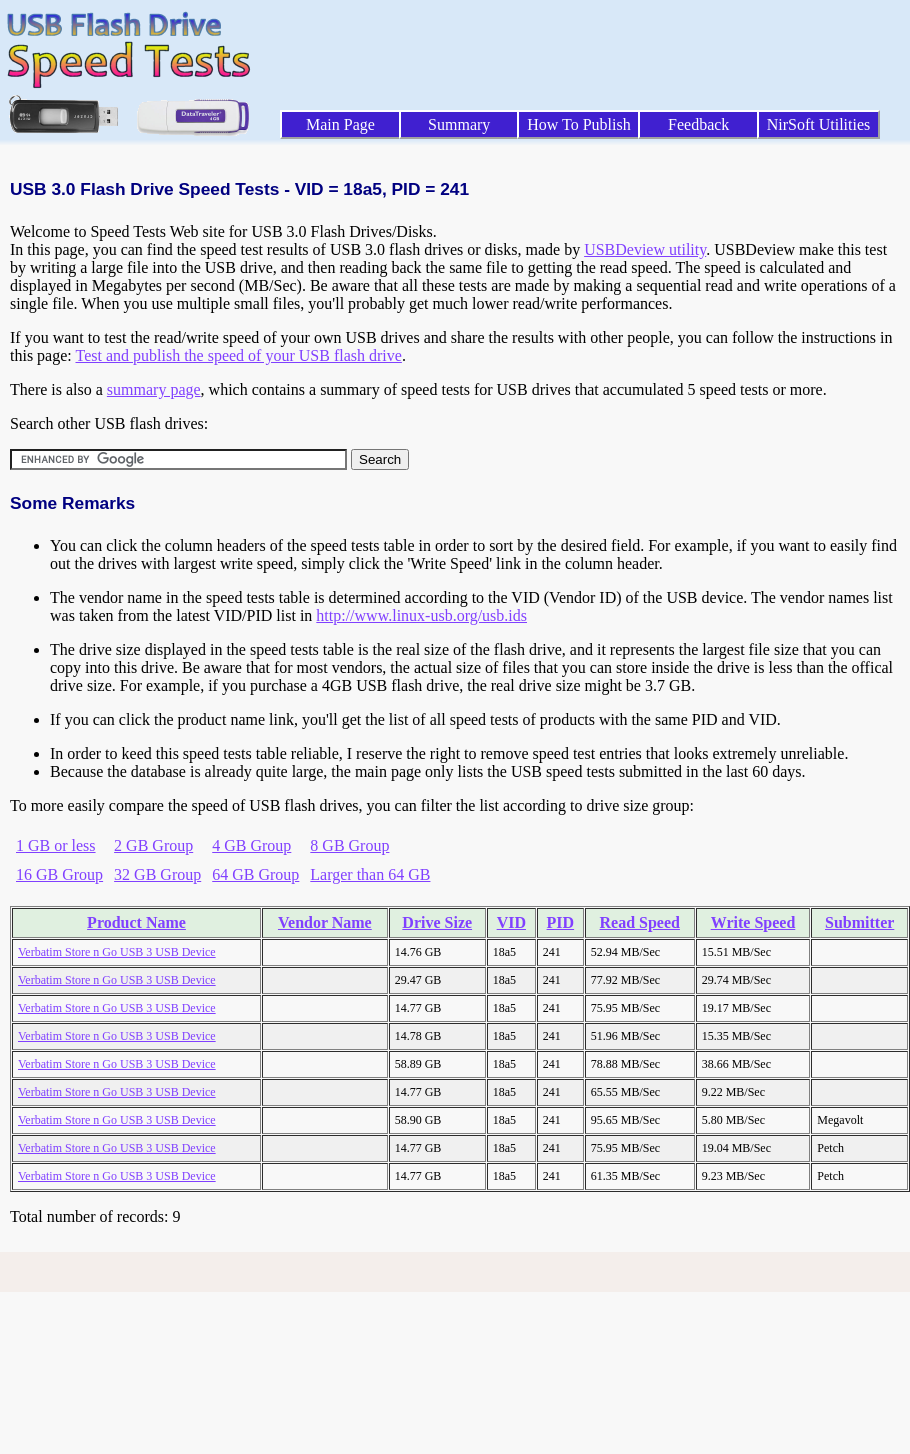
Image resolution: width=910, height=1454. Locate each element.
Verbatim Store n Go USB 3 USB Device (117, 952)
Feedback (698, 124)
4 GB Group (251, 845)
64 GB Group (255, 874)
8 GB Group (349, 845)
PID (561, 922)
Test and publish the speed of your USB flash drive (238, 355)
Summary (459, 124)
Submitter (859, 922)
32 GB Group (157, 874)
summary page (154, 389)
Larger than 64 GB (370, 874)
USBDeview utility (645, 249)
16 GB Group (59, 874)
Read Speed (640, 922)
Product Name (136, 922)
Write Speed (753, 922)
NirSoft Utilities (819, 124)
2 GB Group (153, 845)
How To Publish (579, 124)
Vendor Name (325, 922)
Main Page (340, 124)
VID (511, 922)
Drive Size (437, 922)
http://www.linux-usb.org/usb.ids (421, 615)
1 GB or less (56, 845)
